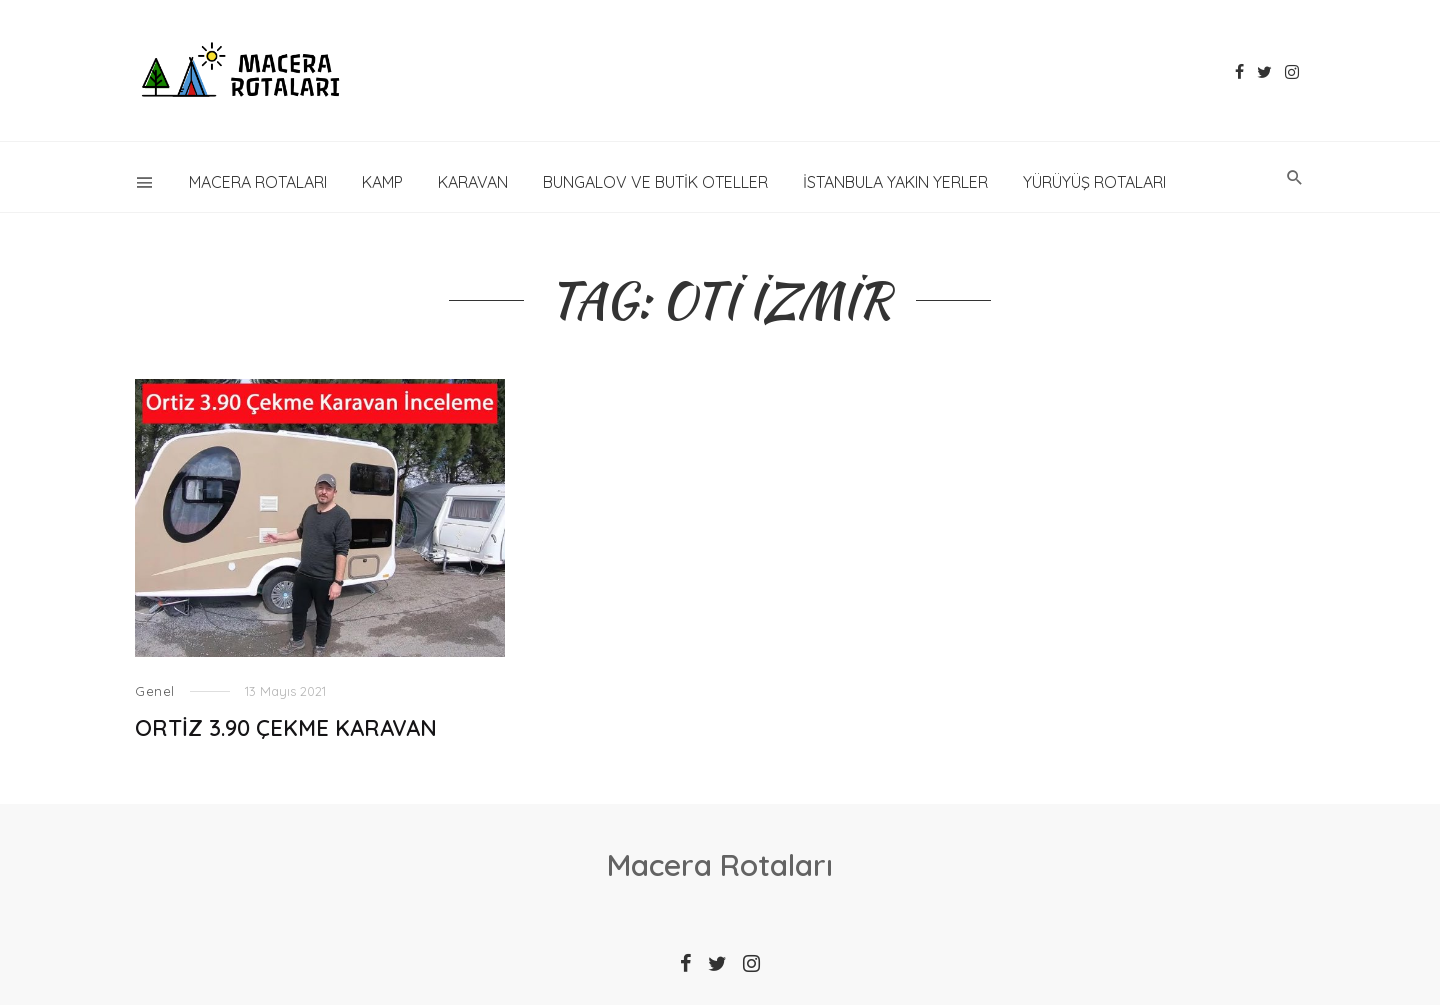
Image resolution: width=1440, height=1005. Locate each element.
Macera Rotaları (258, 182)
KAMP (382, 182)
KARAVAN (473, 182)
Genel (155, 691)
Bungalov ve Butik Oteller (655, 182)
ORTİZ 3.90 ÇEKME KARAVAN (286, 727)
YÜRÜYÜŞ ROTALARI (1094, 182)
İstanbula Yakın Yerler (895, 182)
